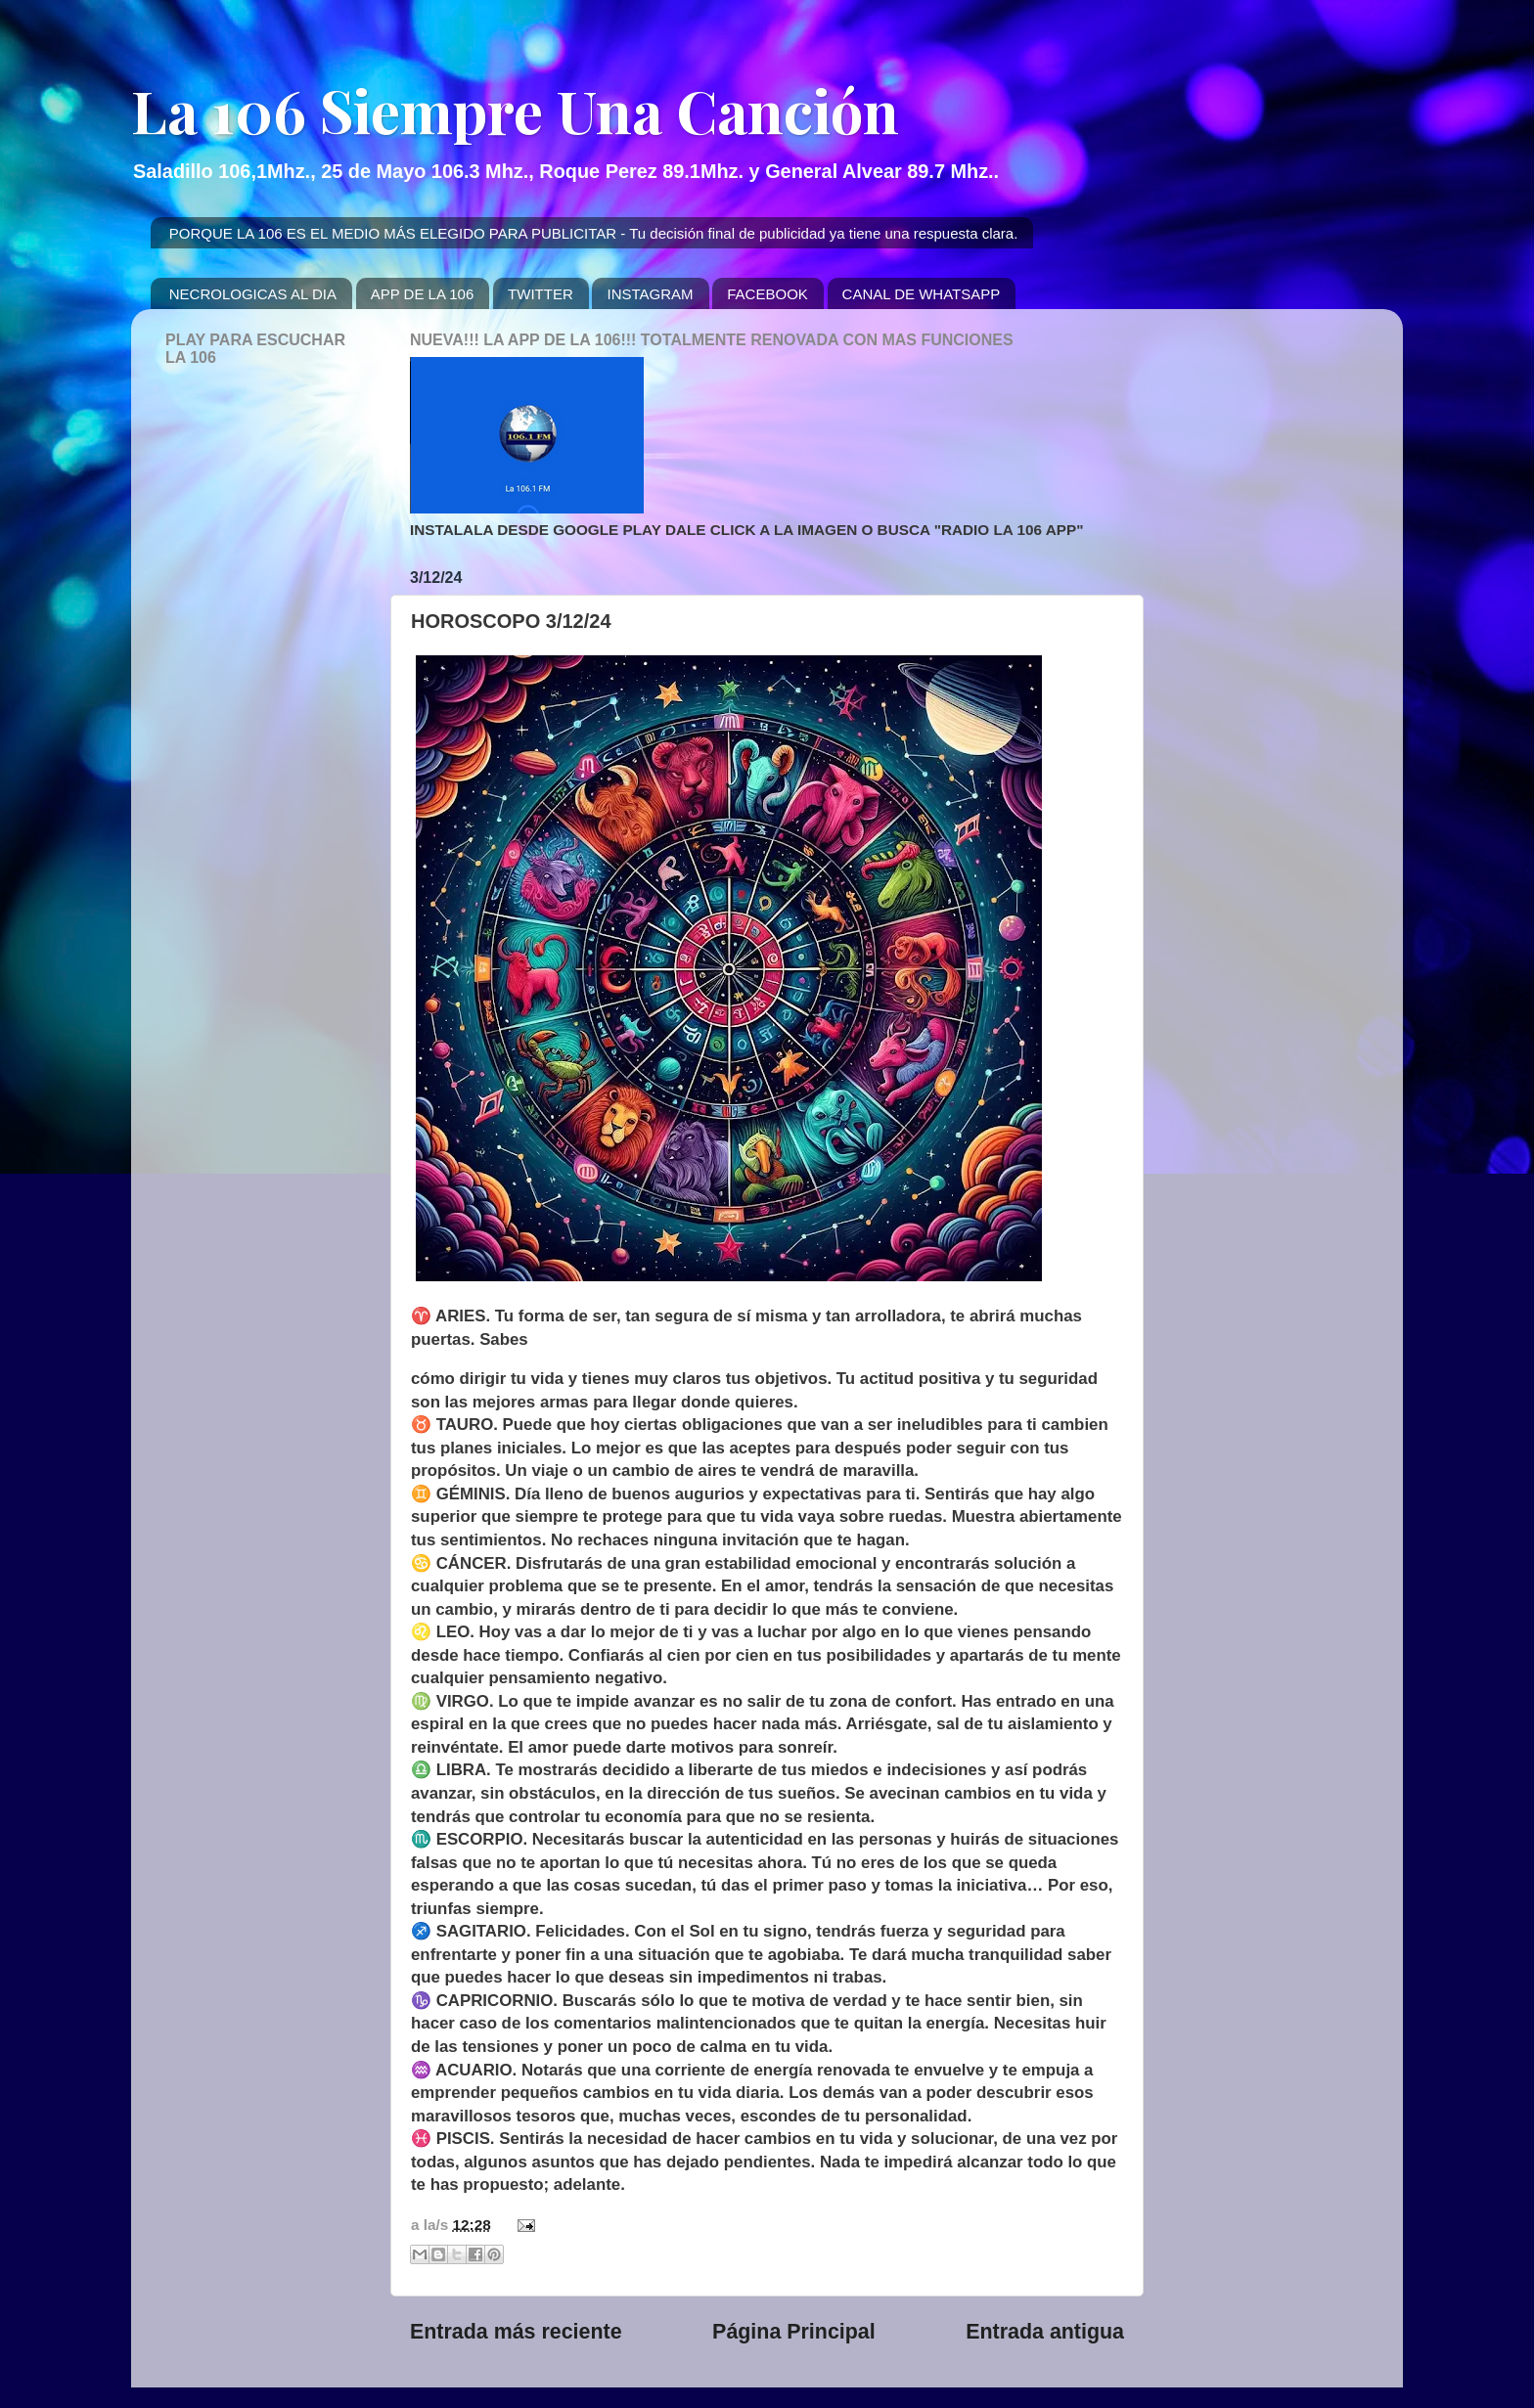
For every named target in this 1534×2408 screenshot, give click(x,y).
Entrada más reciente (516, 2331)
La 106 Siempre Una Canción (515, 109)
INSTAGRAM (650, 294)
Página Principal (794, 2331)
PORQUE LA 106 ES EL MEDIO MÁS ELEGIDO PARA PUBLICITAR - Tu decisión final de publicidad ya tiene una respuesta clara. (593, 233)
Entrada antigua (1045, 2331)
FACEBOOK (767, 294)
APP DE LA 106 (422, 294)
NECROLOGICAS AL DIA (253, 294)
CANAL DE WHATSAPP (921, 294)
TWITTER (540, 294)
